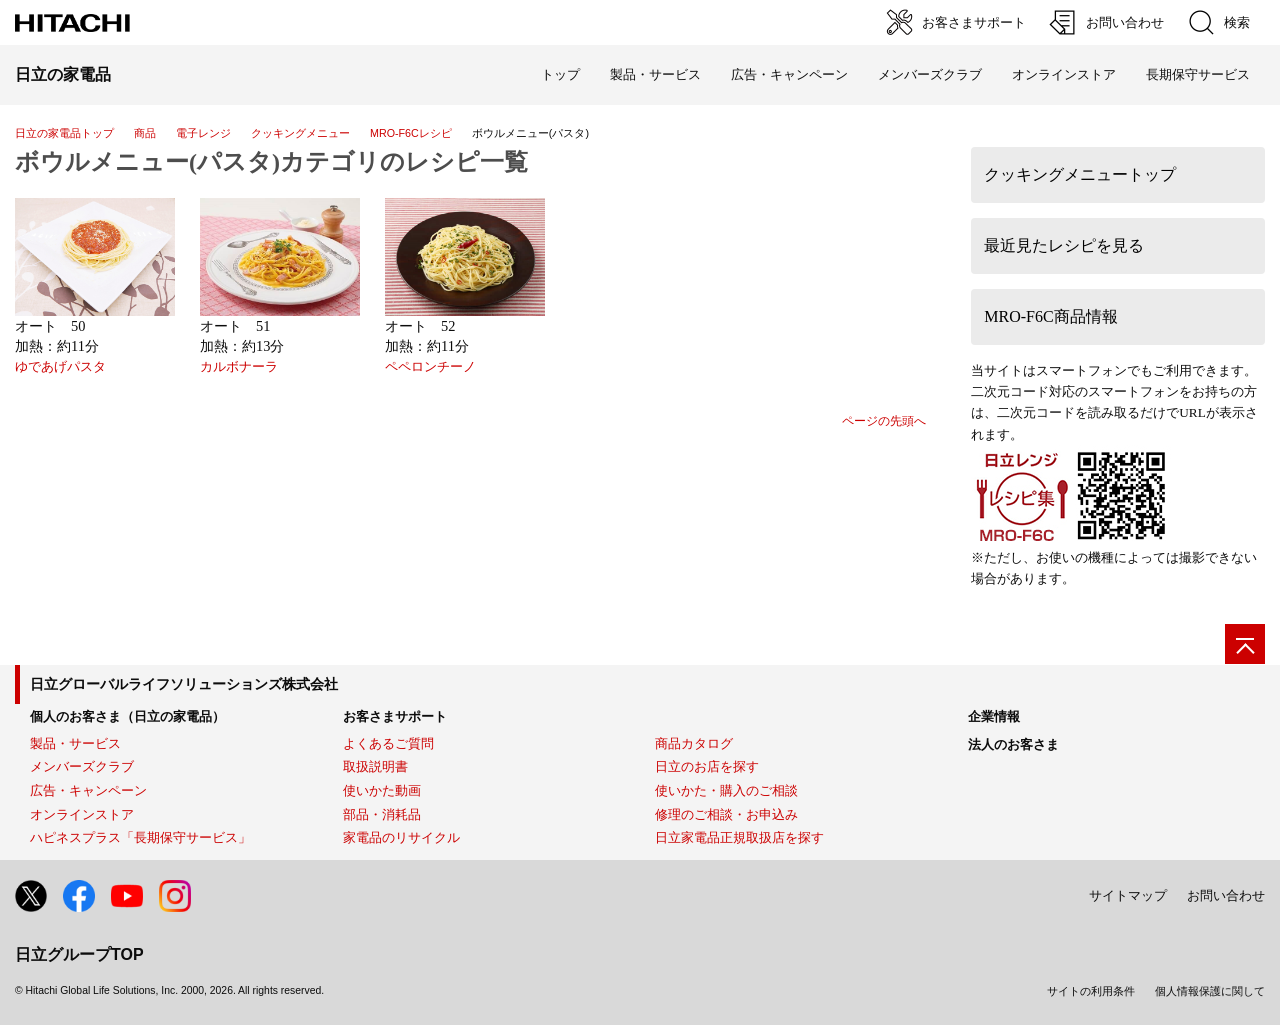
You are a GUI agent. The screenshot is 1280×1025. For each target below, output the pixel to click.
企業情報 (994, 716)
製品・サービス (75, 743)
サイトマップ (1128, 895)
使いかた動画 (382, 790)
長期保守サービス (1198, 74)
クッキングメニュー (300, 133)
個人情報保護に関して (1210, 991)
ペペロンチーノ (430, 367)
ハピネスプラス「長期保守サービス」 (140, 837)
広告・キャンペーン (88, 790)
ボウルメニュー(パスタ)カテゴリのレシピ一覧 (271, 162)
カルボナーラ (239, 367)
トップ (560, 74)
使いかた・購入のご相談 (726, 790)
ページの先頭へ (884, 421)
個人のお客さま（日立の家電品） (127, 716)
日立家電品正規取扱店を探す (739, 837)
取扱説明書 (375, 766)
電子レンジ (203, 133)
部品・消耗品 (382, 814)
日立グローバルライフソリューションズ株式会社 (184, 684)
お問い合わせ (1226, 895)
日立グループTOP (79, 954)
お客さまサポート (395, 716)
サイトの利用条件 (1091, 991)
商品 (145, 133)
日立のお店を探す (707, 766)
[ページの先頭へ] (1245, 644)
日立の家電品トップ (64, 133)
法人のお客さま (1013, 744)
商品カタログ (694, 743)
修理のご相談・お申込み (726, 814)
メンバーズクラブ (930, 74)
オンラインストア (1064, 74)
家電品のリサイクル (401, 837)
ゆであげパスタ (60, 367)
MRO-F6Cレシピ (411, 133)
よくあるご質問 (388, 743)
